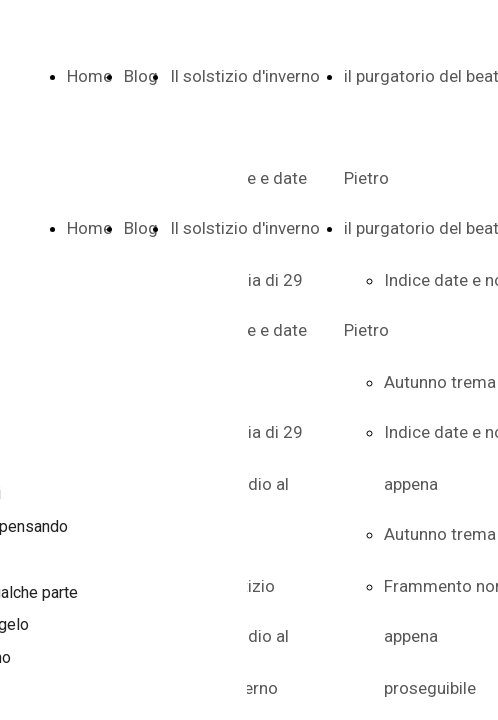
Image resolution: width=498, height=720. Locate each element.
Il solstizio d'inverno (245, 76)
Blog (141, 76)
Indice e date (258, 330)
